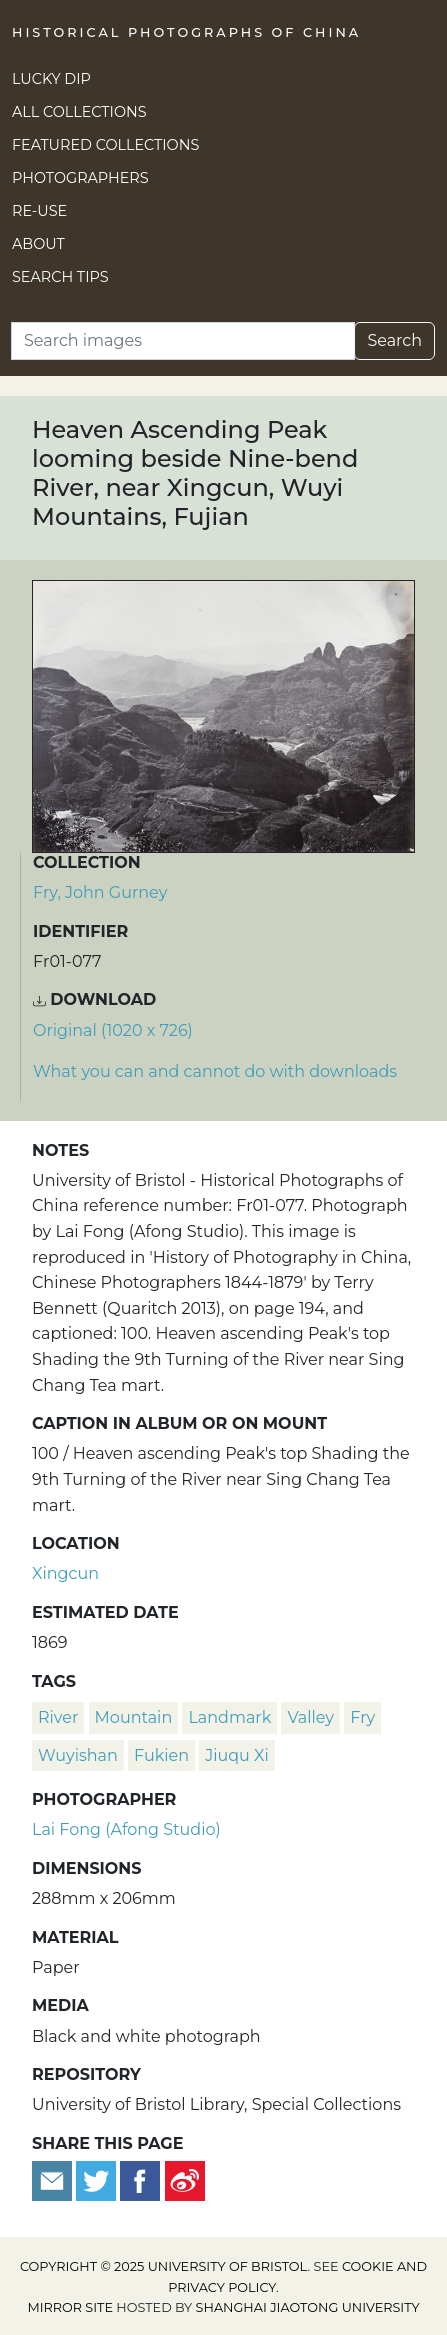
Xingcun (65, 1573)
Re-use (39, 211)
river (58, 1717)
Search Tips (60, 277)
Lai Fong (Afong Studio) (126, 1829)
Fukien (161, 1755)
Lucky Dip (51, 79)
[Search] (183, 341)
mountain (134, 1717)
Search (394, 340)
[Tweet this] (98, 2179)
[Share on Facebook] (140, 2179)
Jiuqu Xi (237, 1755)
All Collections (79, 112)
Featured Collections (105, 145)
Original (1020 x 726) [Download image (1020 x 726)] (113, 1030)
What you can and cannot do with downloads (215, 1071)
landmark (229, 1717)
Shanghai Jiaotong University (308, 2307)
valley (310, 1717)
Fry (362, 1717)
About (38, 244)
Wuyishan (78, 1755)
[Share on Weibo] (185, 2179)
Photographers (80, 178)
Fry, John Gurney (100, 892)
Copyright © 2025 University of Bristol (164, 2266)
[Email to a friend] (54, 2179)
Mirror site (70, 2307)
